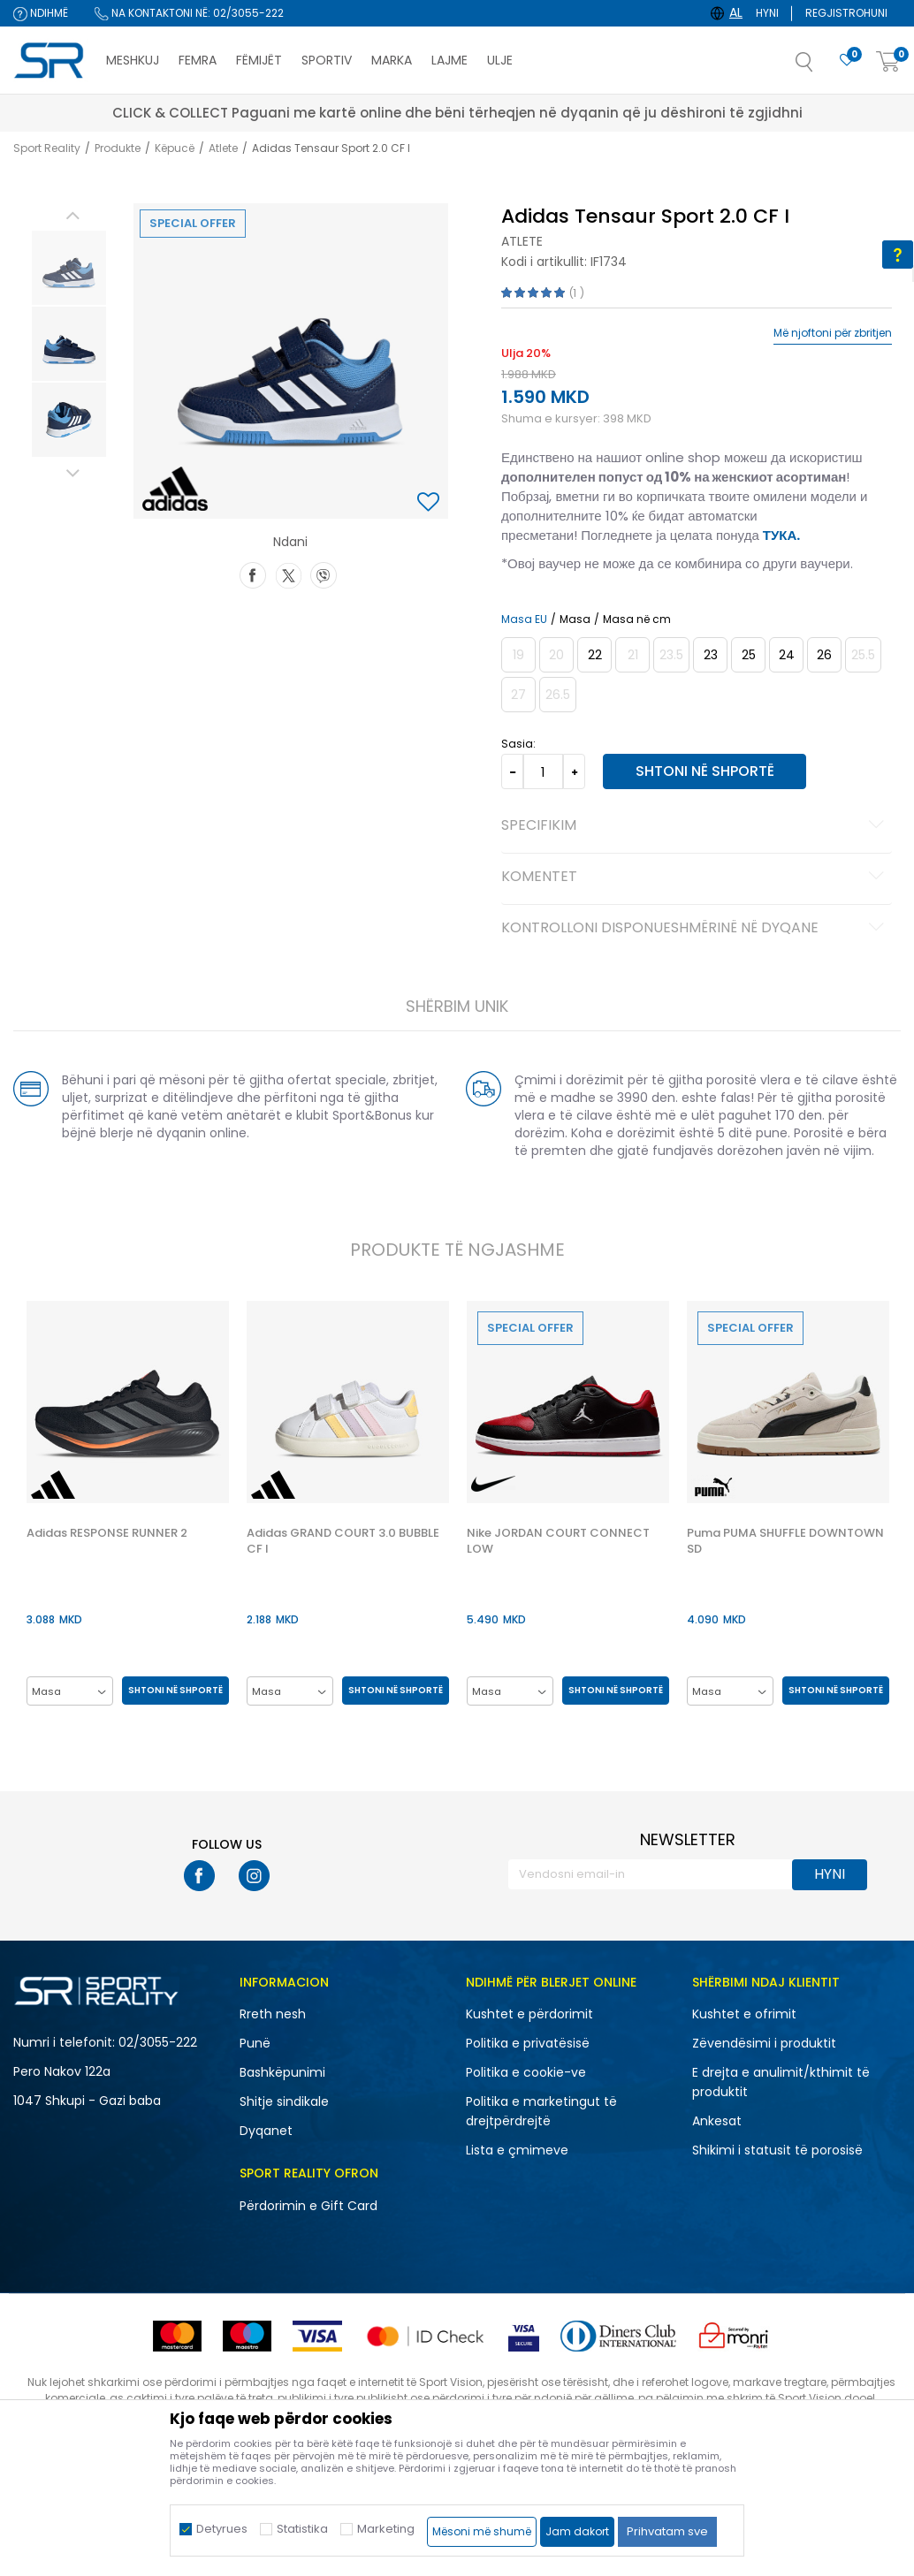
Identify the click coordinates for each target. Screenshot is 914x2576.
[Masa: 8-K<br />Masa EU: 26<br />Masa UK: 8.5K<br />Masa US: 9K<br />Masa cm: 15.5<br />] (823, 654)
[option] (68, 268)
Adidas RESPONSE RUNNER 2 (106, 1534)
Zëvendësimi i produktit (764, 2044)
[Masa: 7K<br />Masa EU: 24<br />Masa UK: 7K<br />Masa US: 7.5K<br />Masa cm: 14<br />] (785, 654)
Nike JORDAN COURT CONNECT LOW (559, 1542)
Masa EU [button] (523, 619)
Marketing (386, 2528)
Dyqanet (266, 2131)
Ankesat (717, 2122)
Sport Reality (46, 148)
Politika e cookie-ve (526, 2073)
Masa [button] (574, 619)
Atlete (223, 148)
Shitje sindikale (284, 2102)
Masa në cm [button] (636, 619)
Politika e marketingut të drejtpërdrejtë (541, 2112)
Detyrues (222, 2528)
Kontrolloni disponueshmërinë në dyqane (694, 929)
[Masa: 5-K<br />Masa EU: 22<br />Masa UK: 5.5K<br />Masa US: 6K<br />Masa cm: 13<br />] (593, 654)
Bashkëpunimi (282, 2073)
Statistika (302, 2528)
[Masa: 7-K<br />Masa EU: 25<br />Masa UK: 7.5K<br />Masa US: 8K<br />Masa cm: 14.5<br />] (747, 654)
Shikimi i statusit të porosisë (777, 2151)
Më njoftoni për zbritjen (832, 333)
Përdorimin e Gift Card (308, 2206)
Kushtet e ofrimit (744, 2015)
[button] (822, 67)
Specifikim (694, 826)
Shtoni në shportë (702, 771)
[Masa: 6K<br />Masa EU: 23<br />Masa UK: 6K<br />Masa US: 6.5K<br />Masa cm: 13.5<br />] (709, 654)
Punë (255, 2044)
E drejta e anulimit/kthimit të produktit (781, 2082)
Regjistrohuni (846, 12)
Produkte (118, 148)
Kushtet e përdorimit (529, 2015)
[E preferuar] (847, 60)
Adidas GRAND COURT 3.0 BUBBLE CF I (343, 1542)
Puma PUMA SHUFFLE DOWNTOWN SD (787, 1542)
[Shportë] (888, 62)
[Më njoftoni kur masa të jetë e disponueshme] (517, 654)
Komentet (694, 877)
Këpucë (174, 148)
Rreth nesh (273, 2015)
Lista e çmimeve (517, 2151)
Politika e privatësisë (528, 2044)
